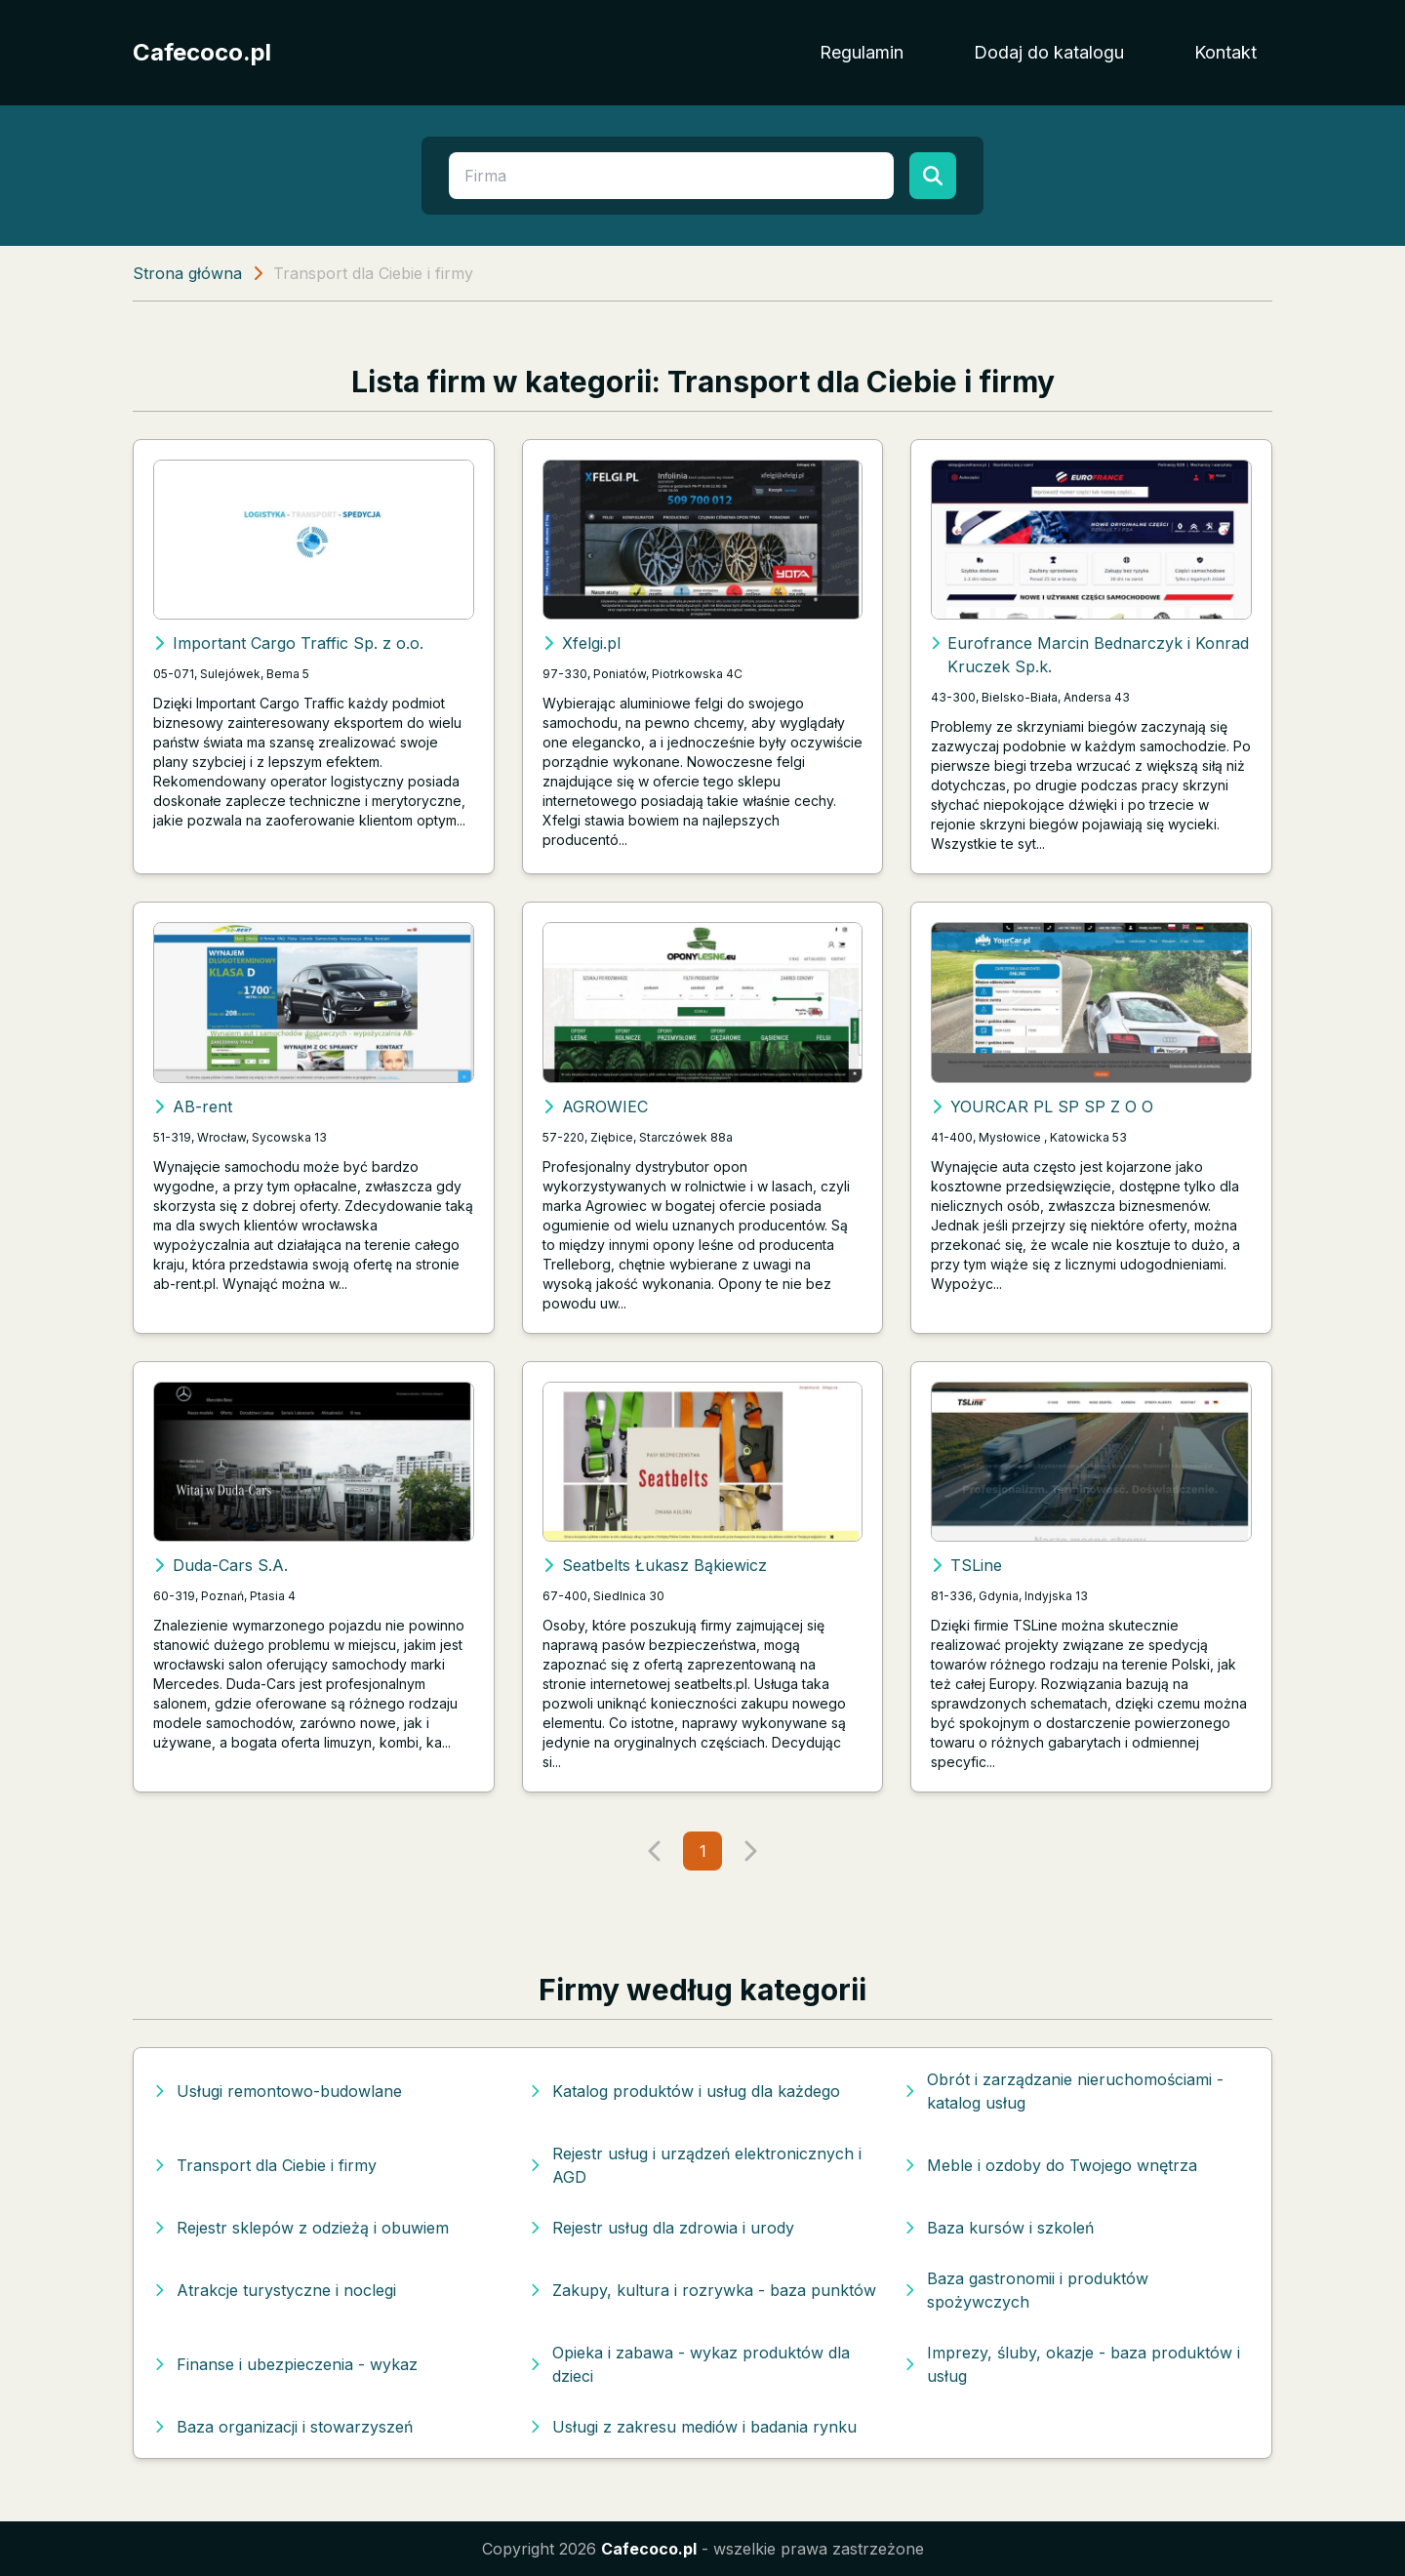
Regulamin (861, 52)
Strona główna (187, 273)
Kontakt (1225, 52)
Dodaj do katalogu (1049, 52)
